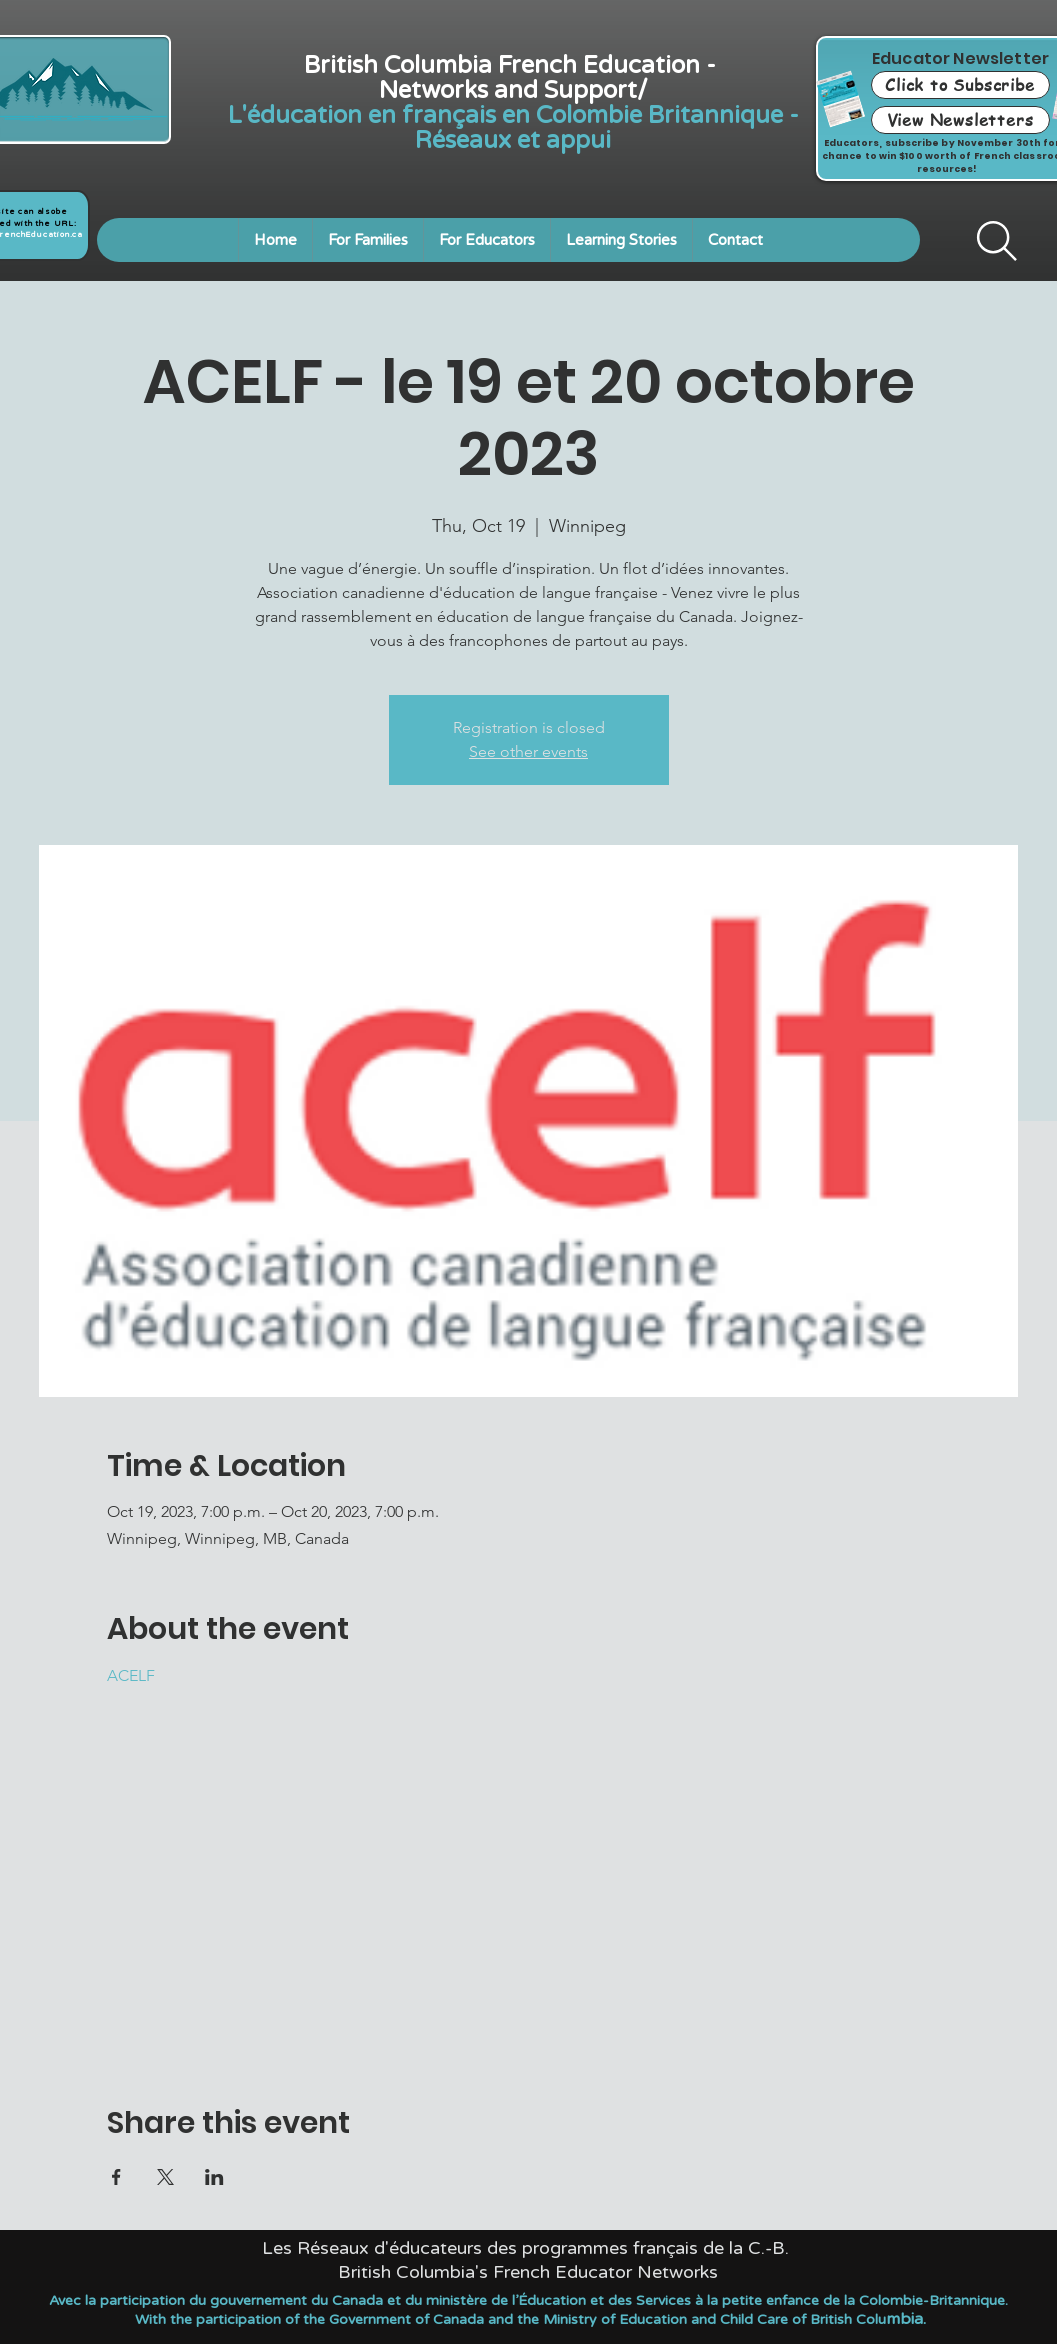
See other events (528, 751)
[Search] (997, 241)
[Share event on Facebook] (116, 2177)
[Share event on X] (165, 2177)
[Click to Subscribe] (960, 85)
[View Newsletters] (960, 120)
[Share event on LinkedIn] (214, 2177)
